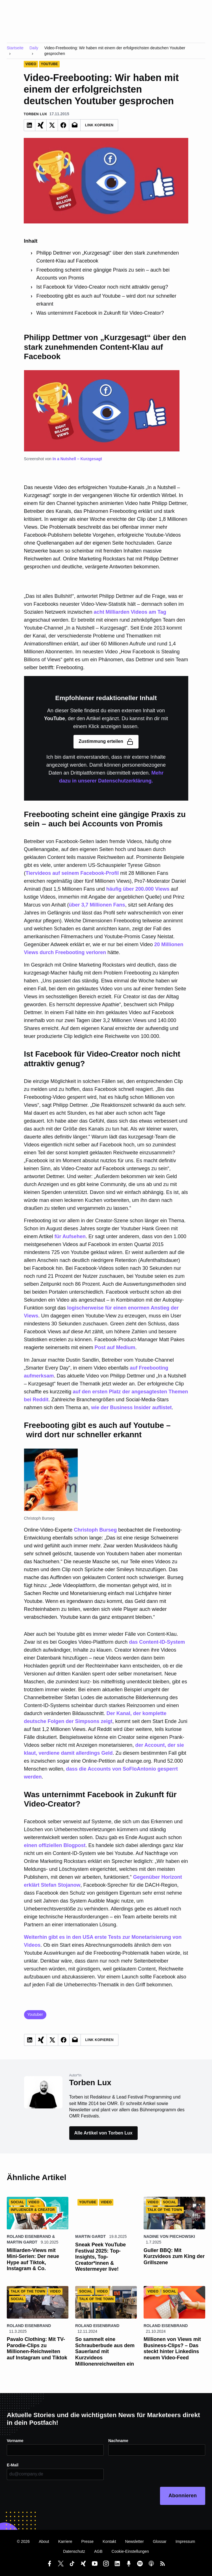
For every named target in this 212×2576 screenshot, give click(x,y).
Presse (87, 2541)
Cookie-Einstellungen (130, 2551)
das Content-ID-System (157, 1642)
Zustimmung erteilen (106, 741)
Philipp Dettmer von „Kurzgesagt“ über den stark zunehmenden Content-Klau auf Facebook (107, 257)
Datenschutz (74, 2551)
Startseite (15, 48)
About (44, 2541)
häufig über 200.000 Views (138, 889)
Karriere (65, 2541)
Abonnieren (182, 2495)
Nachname (118, 2440)
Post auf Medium (115, 1347)
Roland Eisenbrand (29, 2236)
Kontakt (109, 2541)
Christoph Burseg (95, 1530)
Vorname (15, 2440)
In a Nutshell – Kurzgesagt (78, 459)
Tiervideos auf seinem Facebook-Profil (72, 873)
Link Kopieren (99, 125)
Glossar (159, 2541)
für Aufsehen (70, 1236)
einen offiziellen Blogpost (55, 1845)
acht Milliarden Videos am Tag (130, 612)
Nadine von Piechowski (169, 2236)
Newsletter (134, 2541)
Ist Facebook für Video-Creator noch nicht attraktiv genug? (102, 287)
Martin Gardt (22, 2242)
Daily (33, 48)
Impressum (185, 2541)
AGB (98, 2551)
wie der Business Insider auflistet (131, 1407)
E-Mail (12, 2465)
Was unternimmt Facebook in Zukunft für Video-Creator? (100, 313)
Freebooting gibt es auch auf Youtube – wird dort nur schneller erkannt (106, 300)
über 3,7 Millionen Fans (97, 905)
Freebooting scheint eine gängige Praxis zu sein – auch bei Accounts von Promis (103, 274)
